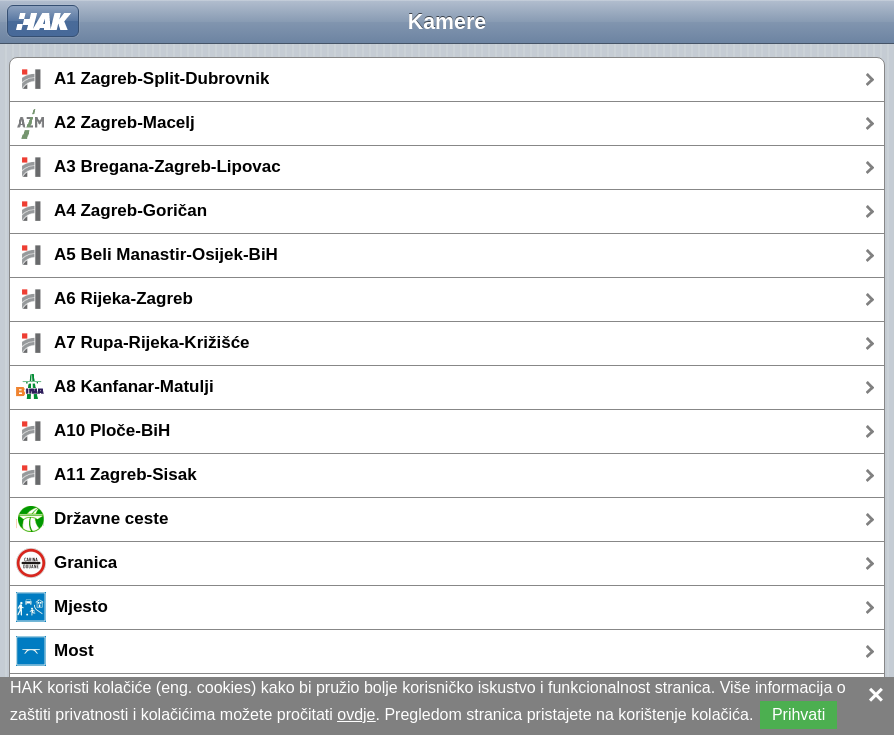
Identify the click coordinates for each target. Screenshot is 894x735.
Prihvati (798, 714)
